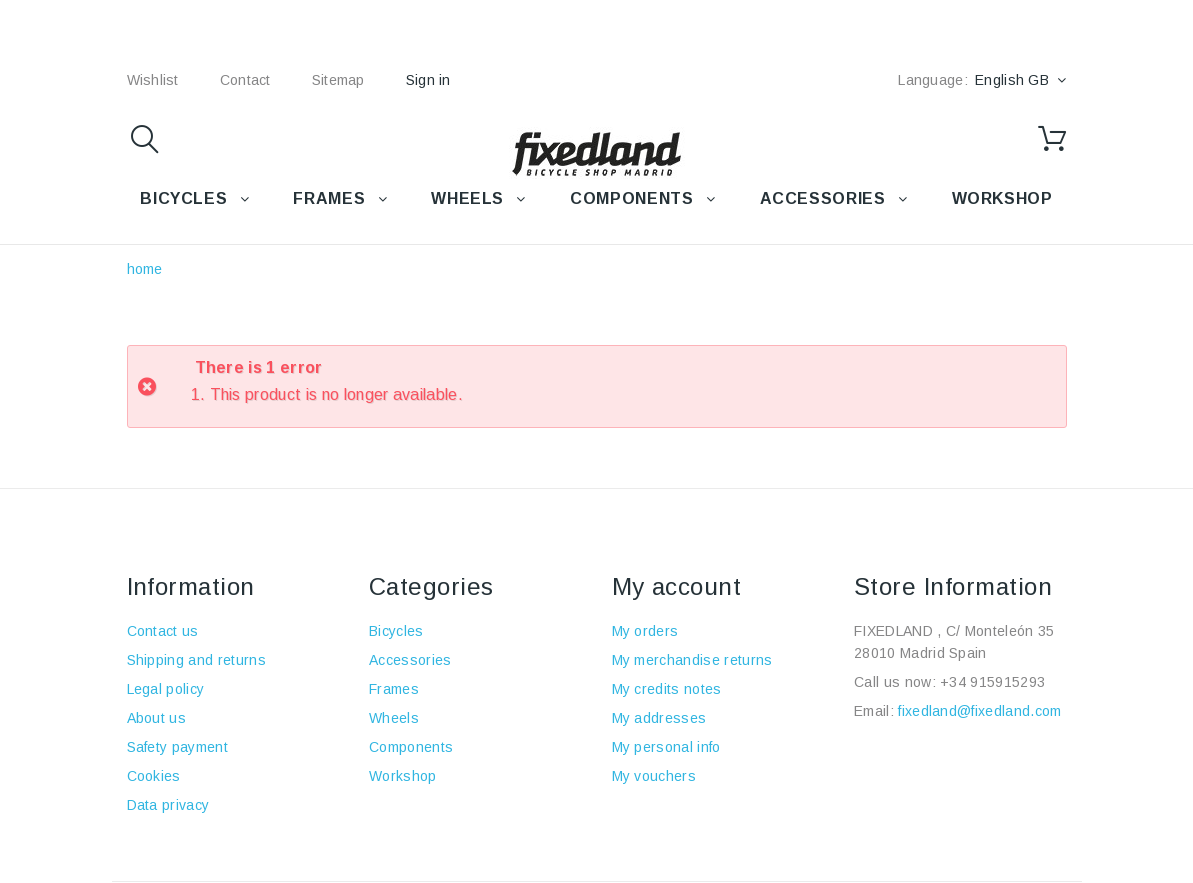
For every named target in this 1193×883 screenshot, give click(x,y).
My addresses (659, 718)
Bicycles (396, 631)
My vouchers (654, 776)
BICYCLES (183, 198)
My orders (645, 631)
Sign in (428, 80)
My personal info (666, 747)
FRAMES (329, 198)
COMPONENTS (631, 198)
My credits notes (667, 689)
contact (245, 80)
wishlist (153, 80)
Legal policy (166, 689)
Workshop (403, 776)
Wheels (394, 718)
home (145, 269)
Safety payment (177, 747)
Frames (394, 689)
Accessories (823, 198)
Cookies (154, 776)
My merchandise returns (692, 660)
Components (411, 747)
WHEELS (467, 198)
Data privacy (168, 805)
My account (677, 586)
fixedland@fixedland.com (979, 711)
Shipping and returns (196, 660)
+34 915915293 (992, 682)
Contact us (163, 631)
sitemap (338, 80)
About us (157, 718)
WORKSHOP (1002, 198)
